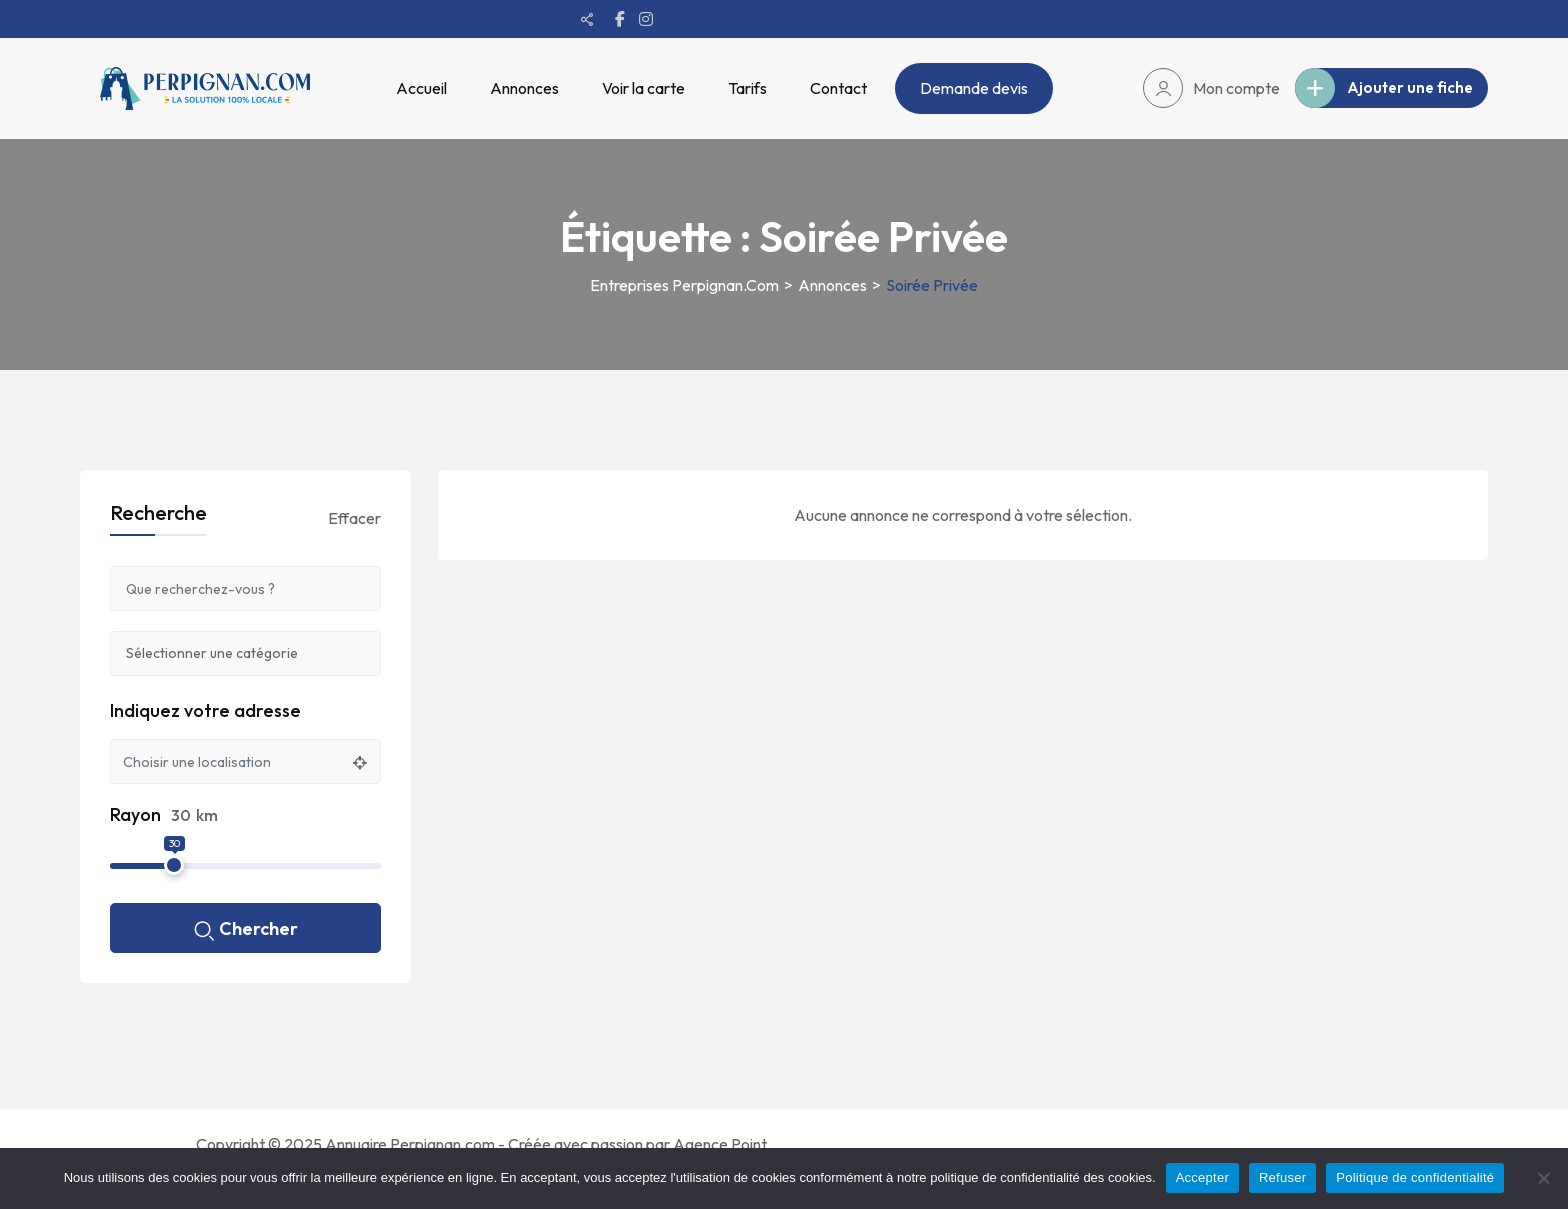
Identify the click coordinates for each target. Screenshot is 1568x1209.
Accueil (421, 88)
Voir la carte (643, 88)
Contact (838, 88)
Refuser (1282, 1177)
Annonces (524, 88)
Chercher (246, 930)
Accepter (1202, 1177)
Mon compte (1211, 88)
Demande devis (974, 88)
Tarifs (747, 88)
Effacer (354, 518)
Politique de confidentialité (1415, 1177)
